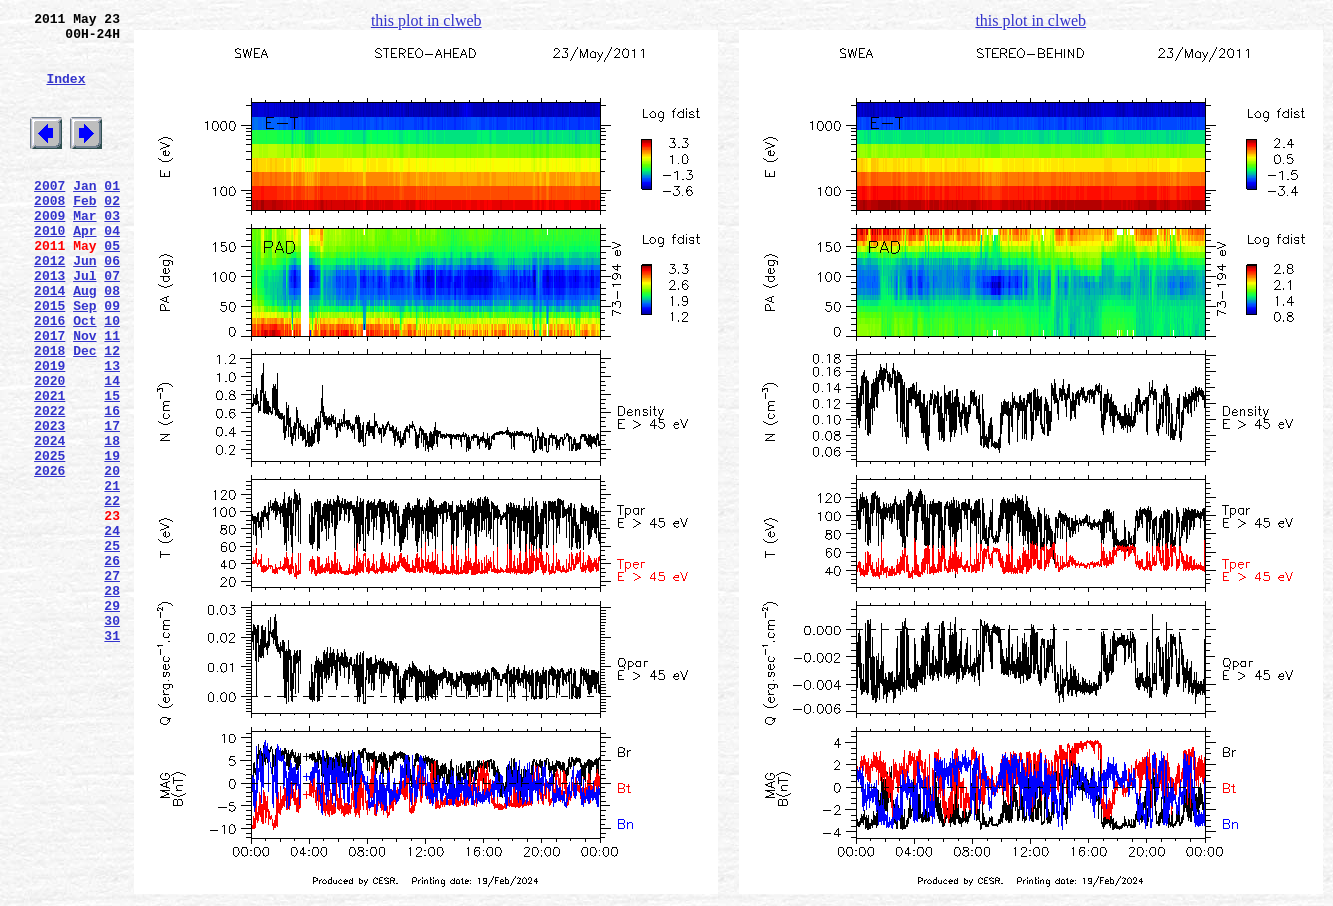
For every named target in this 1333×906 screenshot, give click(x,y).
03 (112, 251)
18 (112, 521)
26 (112, 665)
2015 (49, 359)
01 (112, 215)
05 (112, 287)
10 (112, 377)
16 (112, 485)
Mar (84, 251)
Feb (84, 233)
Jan (84, 215)
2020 (49, 449)
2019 (49, 431)
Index (65, 93)
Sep (84, 359)
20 (112, 557)
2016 (49, 377)
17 (112, 503)
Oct (84, 377)
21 (112, 575)
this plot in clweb (426, 20)
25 (112, 647)
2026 (49, 557)
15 (112, 467)
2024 (49, 521)
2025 (49, 539)
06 (112, 305)
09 (112, 359)
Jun (84, 305)
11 (112, 395)
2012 (49, 305)
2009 (49, 251)
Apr (84, 269)
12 (112, 413)
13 (112, 431)
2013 (49, 323)
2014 (49, 341)
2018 (49, 413)
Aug (84, 341)
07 (112, 323)
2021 (49, 467)
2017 (49, 395)
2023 (49, 503)
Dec (84, 413)
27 (112, 683)
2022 (49, 485)
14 (112, 449)
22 (112, 593)
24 (112, 629)
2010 (49, 269)
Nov (84, 395)
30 (112, 737)
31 (112, 755)
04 (112, 269)
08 (112, 341)
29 (112, 719)
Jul (84, 323)
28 (112, 701)
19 (112, 539)
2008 (49, 233)
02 (112, 233)
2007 (49, 215)
